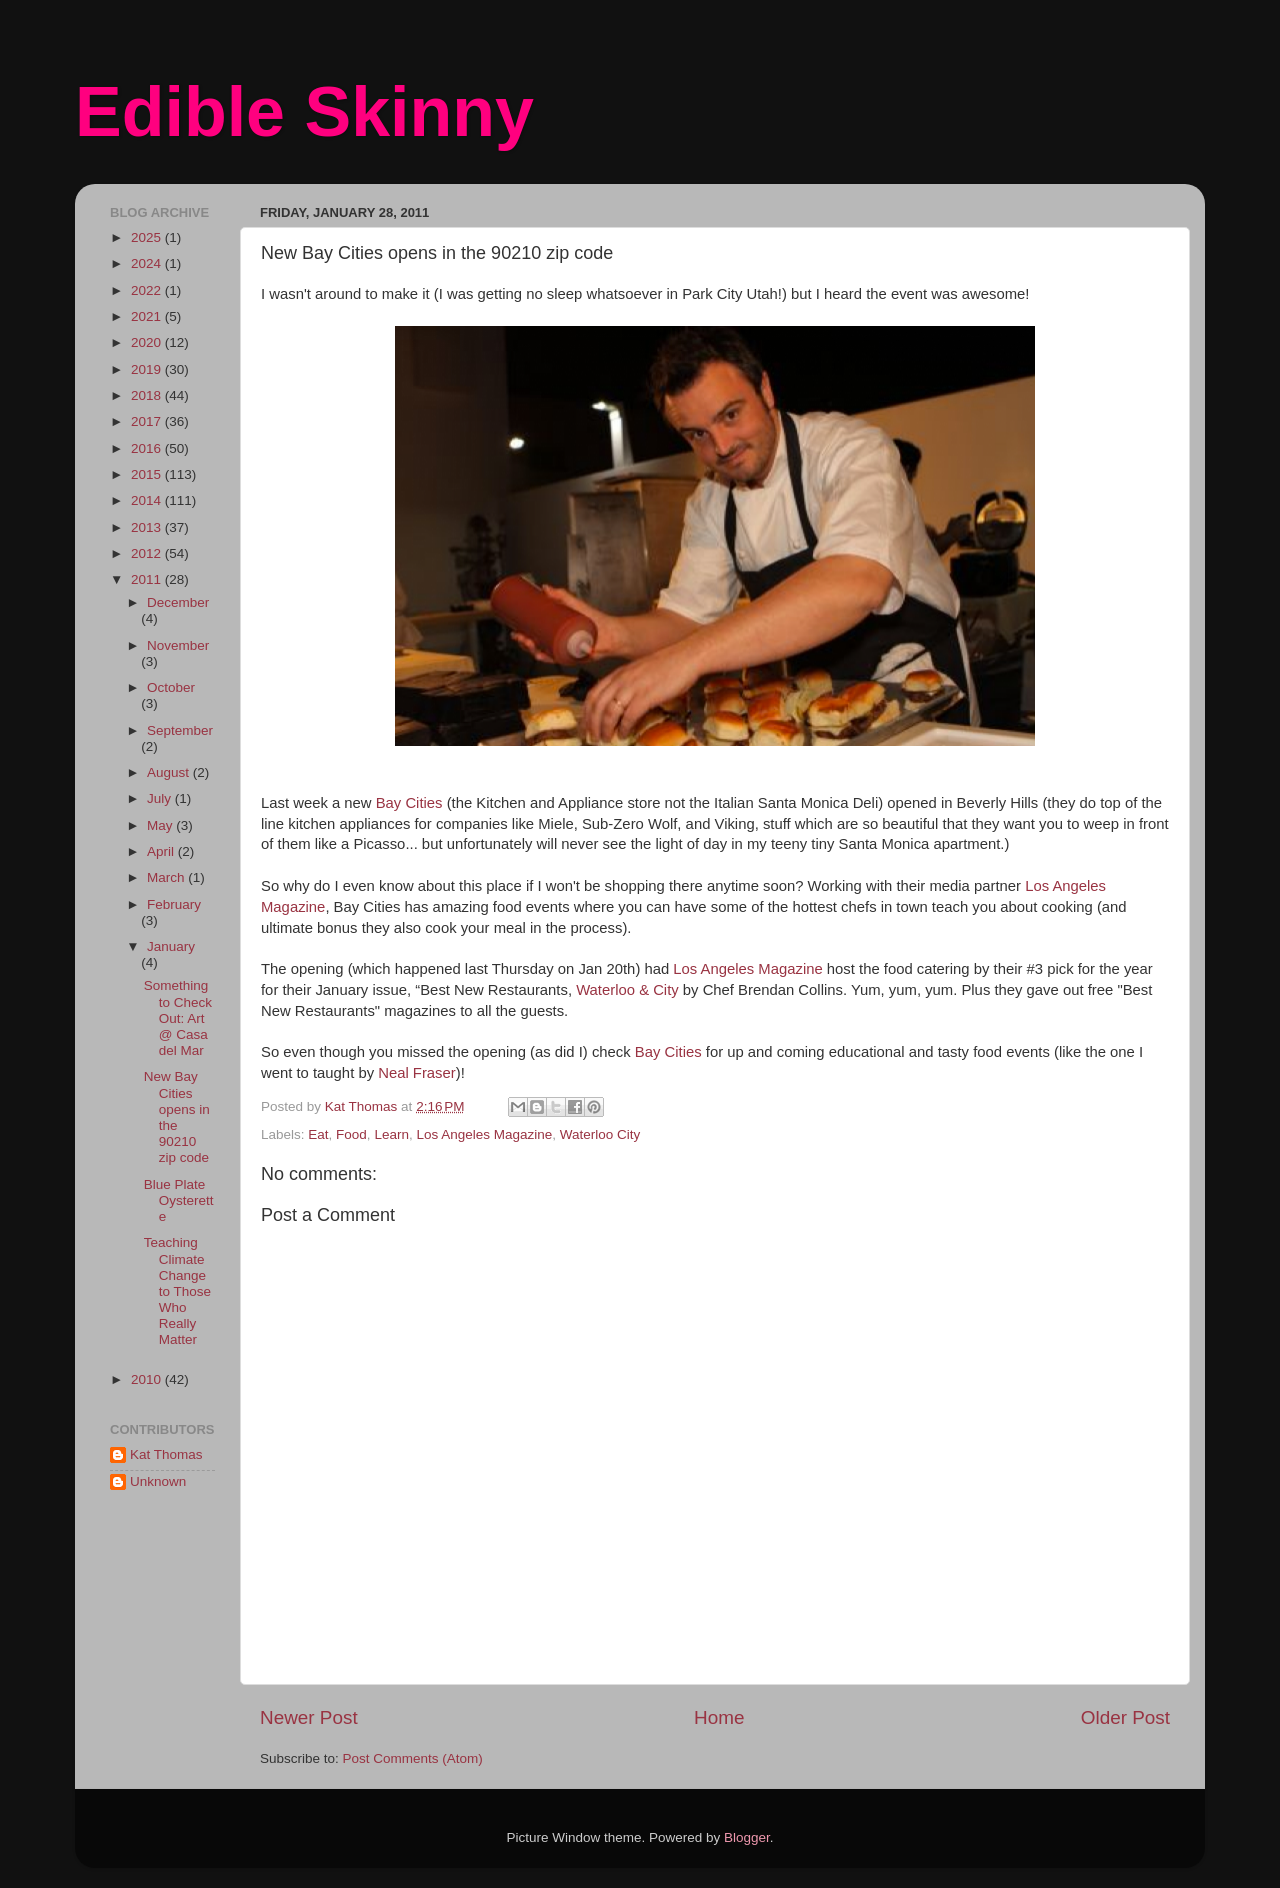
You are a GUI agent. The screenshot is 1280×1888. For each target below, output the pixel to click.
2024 (148, 263)
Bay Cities (409, 803)
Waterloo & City (627, 990)
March (167, 877)
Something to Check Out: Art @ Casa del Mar (178, 1018)
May (161, 825)
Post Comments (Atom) (413, 1758)
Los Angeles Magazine (747, 969)
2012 (148, 553)
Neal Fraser (417, 1073)
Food (351, 1134)
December (178, 602)
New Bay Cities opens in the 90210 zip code (177, 1117)
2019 (148, 369)
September (180, 730)
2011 (148, 579)
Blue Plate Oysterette (179, 1200)
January (171, 946)
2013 (148, 527)
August (170, 772)
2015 (148, 474)
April (162, 851)
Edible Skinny (304, 112)
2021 (148, 316)
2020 (148, 342)
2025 (148, 237)
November (178, 645)
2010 (148, 1379)
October (171, 687)
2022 (148, 290)
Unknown (158, 1481)
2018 (148, 395)
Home (719, 1717)
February (174, 904)
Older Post (1125, 1717)
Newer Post (309, 1717)
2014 (148, 500)
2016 (148, 448)
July (161, 798)
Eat (318, 1134)
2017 (148, 421)
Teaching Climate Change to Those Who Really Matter (177, 1291)
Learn (391, 1134)
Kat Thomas (166, 1454)
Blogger (747, 1837)
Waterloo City (600, 1134)
